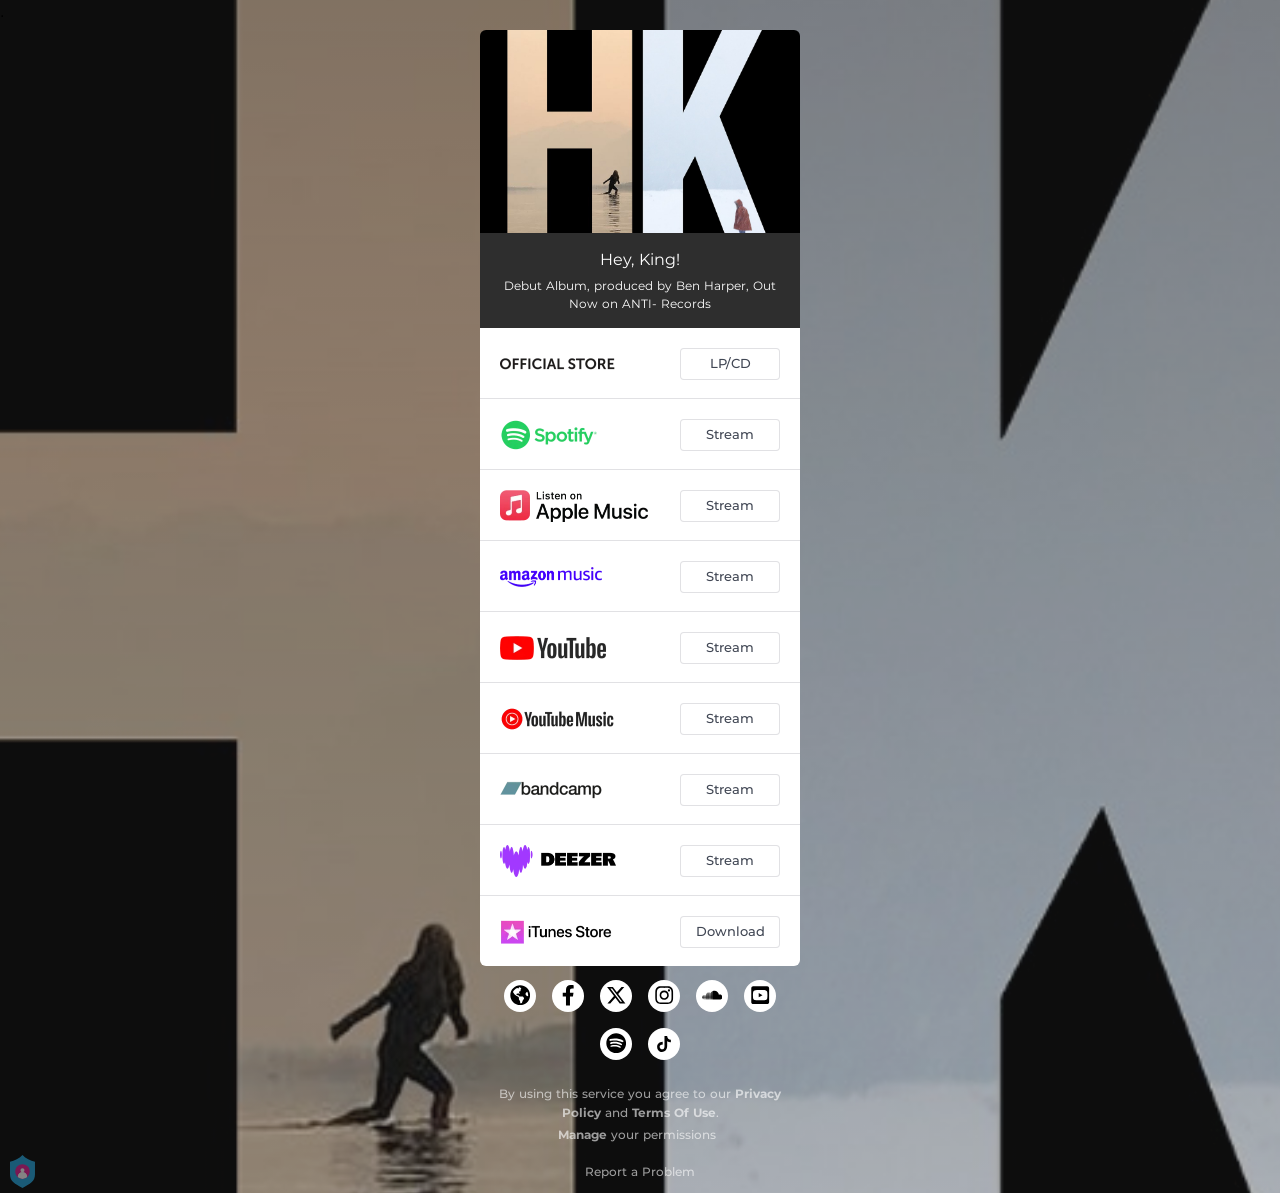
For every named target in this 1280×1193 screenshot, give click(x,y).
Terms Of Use (674, 1112)
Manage (582, 1134)
